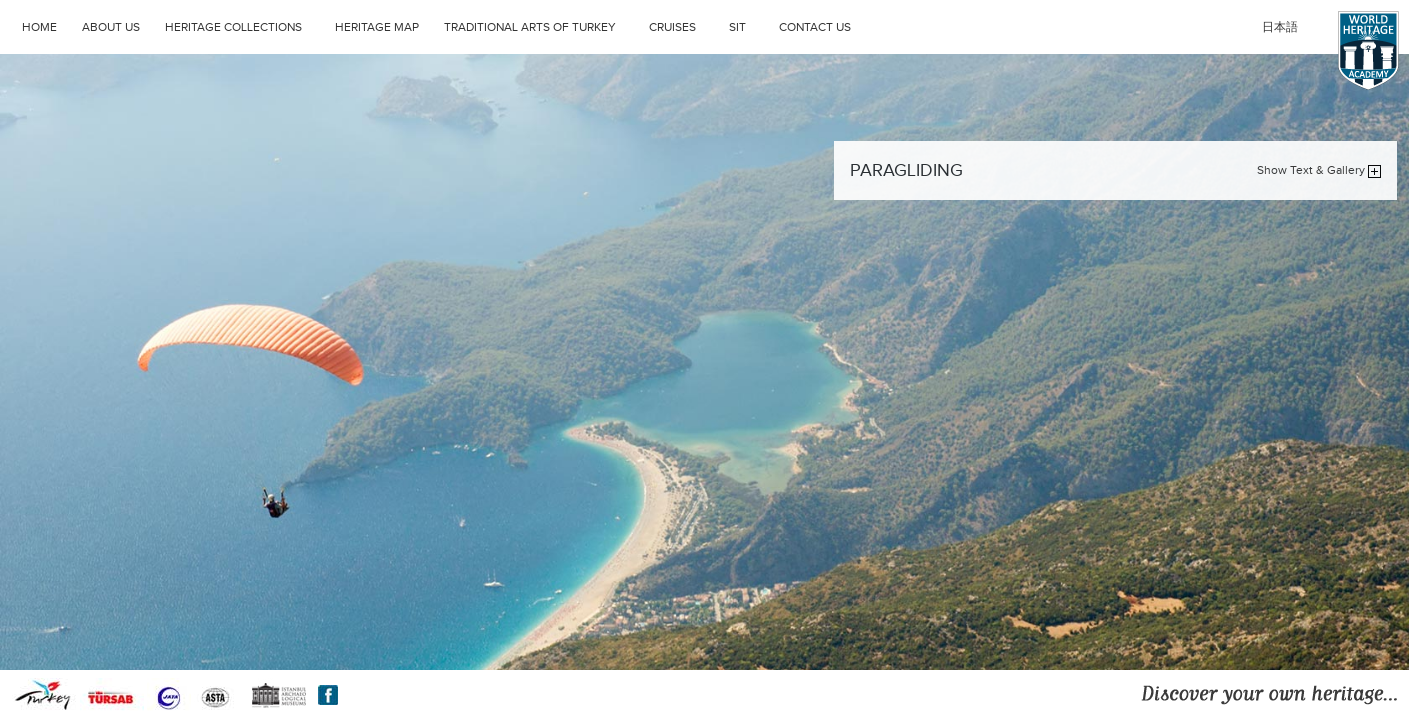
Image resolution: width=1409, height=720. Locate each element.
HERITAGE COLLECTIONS (245, 25)
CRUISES (684, 25)
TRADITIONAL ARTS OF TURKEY (541, 25)
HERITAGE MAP (377, 27)
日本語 (1280, 27)
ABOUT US (111, 27)
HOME (39, 27)
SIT (749, 25)
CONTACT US (815, 27)
